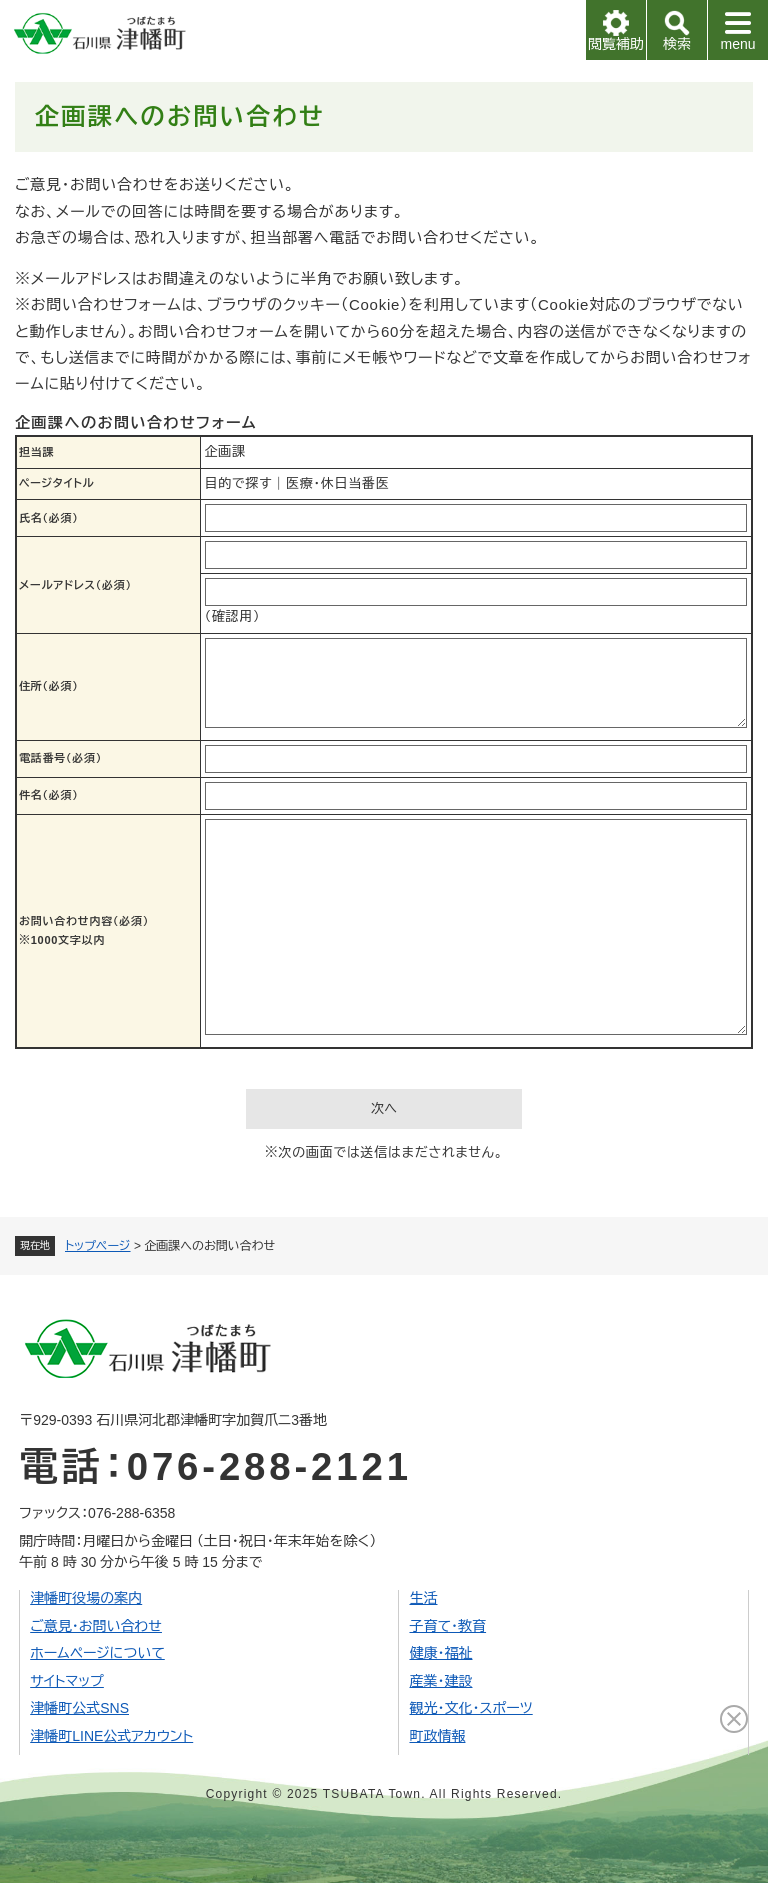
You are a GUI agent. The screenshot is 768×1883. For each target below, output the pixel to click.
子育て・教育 (447, 1626)
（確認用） (233, 616)
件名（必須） (49, 795)
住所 (49, 686)
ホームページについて (97, 1653)
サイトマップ (67, 1681)
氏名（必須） (49, 518)
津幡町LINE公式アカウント (111, 1736)
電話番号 (60, 758)
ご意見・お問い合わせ (96, 1626)
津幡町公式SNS (79, 1708)
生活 (423, 1598)
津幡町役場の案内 (86, 1598)
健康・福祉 (440, 1653)
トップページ (98, 1246)
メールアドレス (75, 585)
